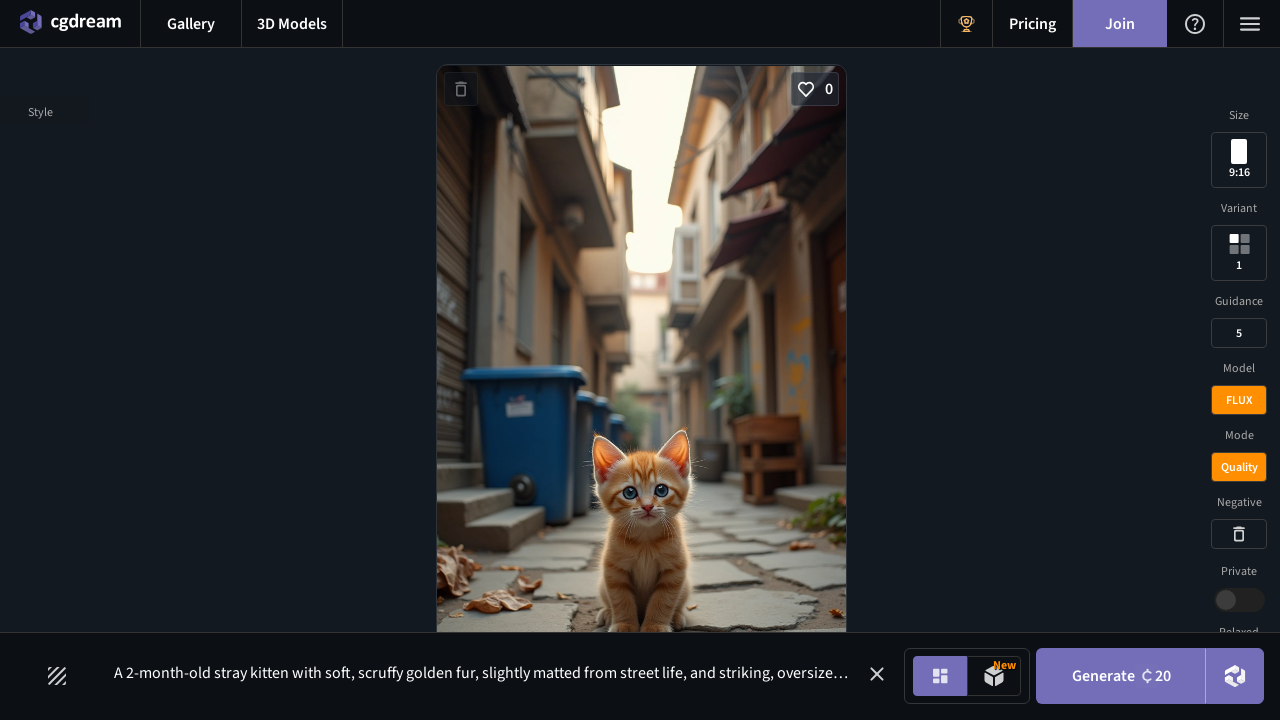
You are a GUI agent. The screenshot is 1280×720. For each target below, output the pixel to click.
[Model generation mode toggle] (994, 676)
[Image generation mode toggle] (940, 676)
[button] (877, 674)
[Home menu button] (70, 23)
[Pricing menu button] (1032, 23)
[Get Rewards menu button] (966, 23)
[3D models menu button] (292, 23)
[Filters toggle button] (57, 676)
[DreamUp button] (1235, 676)
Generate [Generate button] (1121, 676)
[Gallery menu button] (191, 23)
